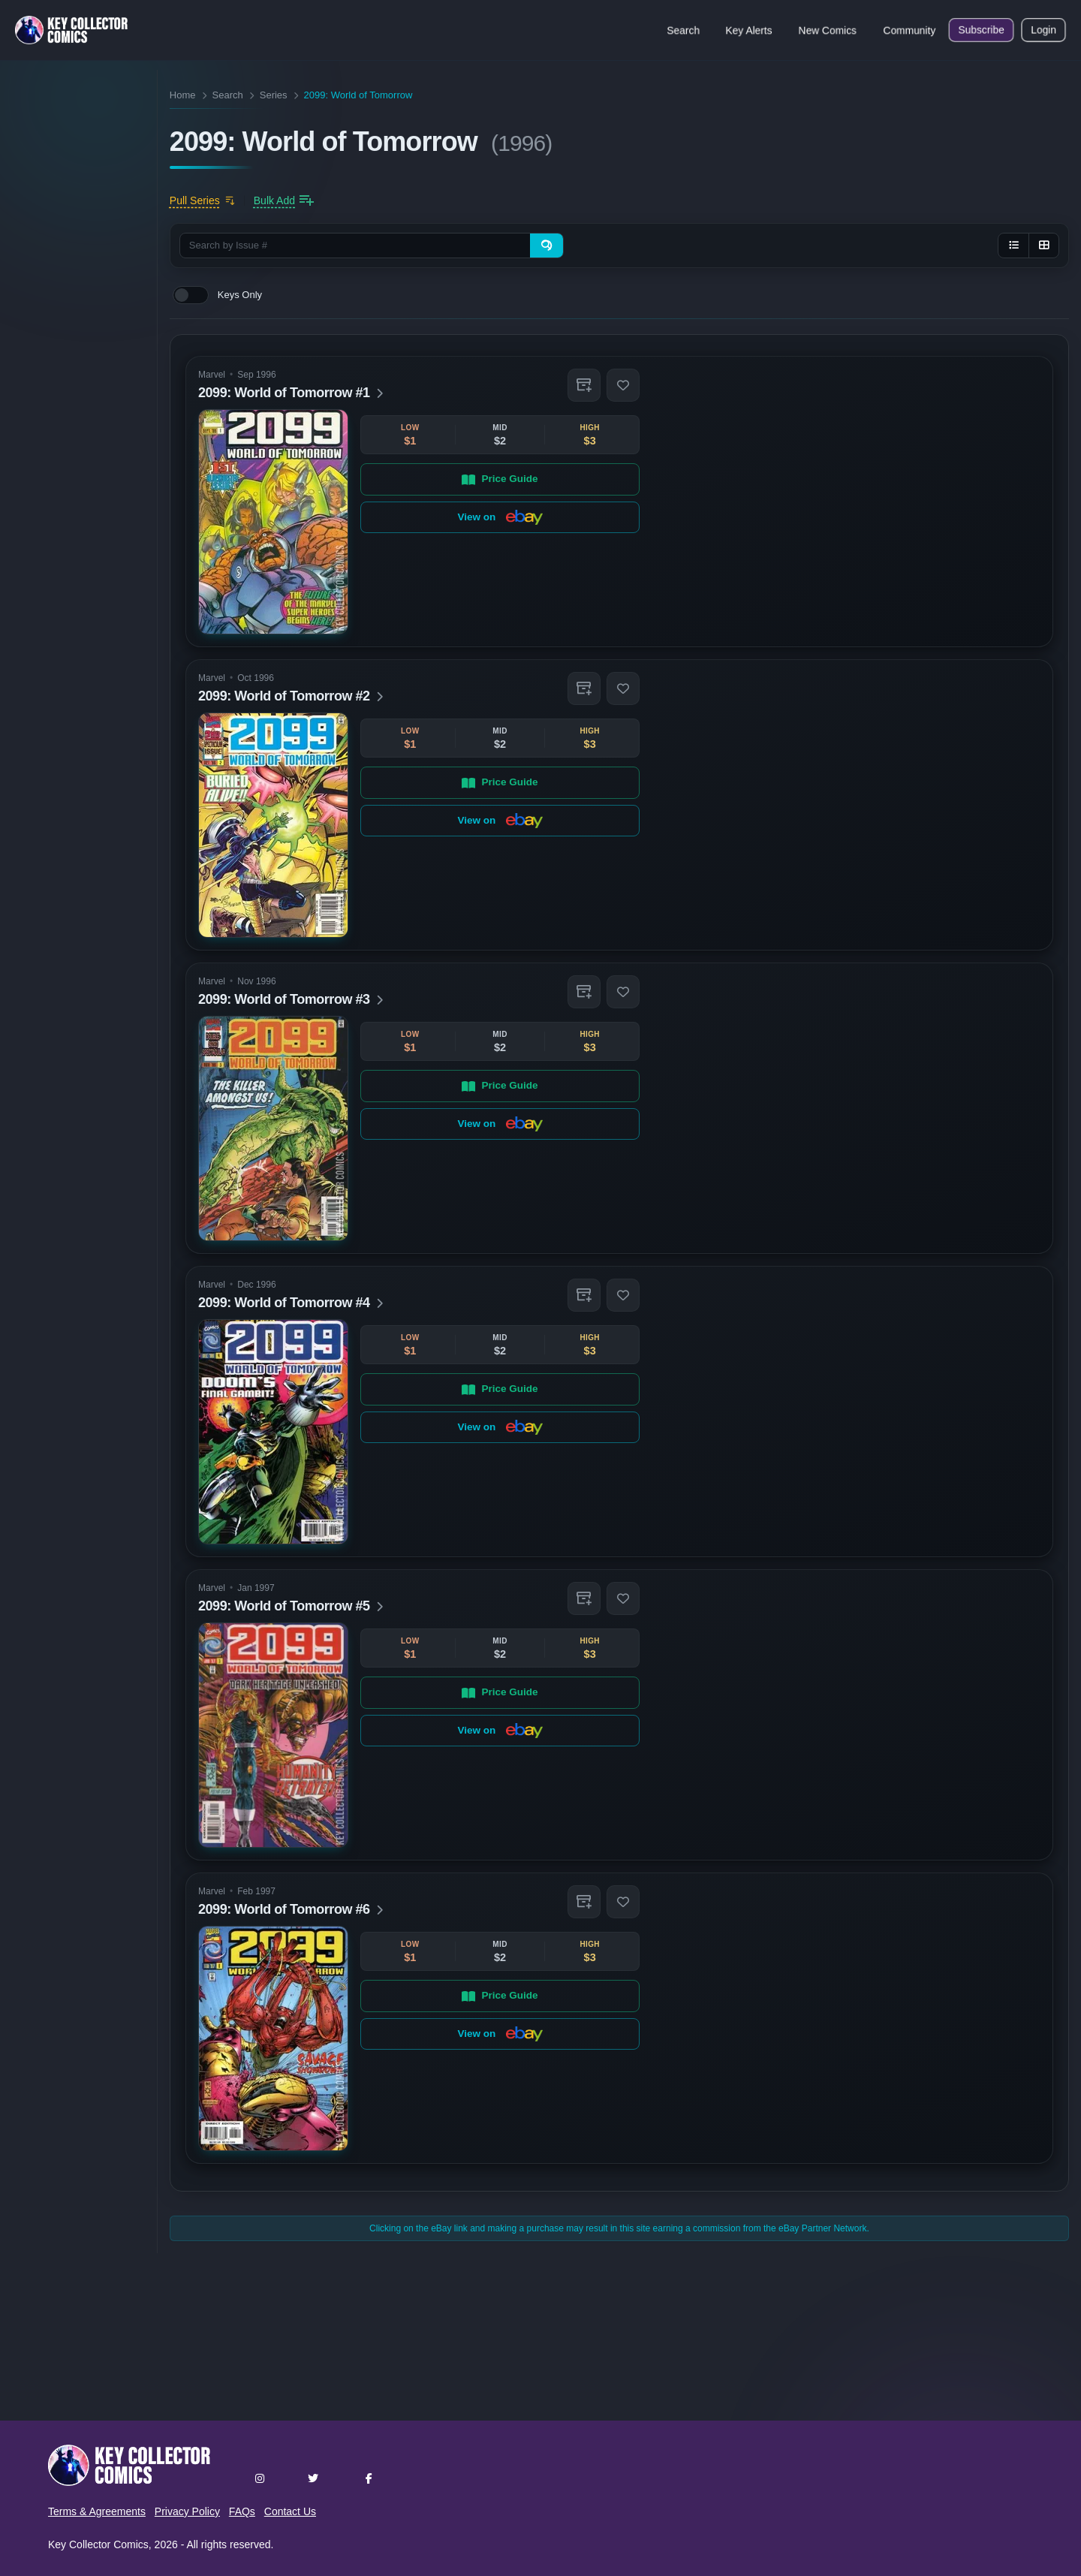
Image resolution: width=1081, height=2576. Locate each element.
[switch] (191, 295)
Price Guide (499, 479)
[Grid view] (1043, 245)
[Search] (546, 245)
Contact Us (290, 2511)
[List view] (1013, 245)
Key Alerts (748, 30)
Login (1043, 30)
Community (909, 30)
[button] (584, 385)
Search (683, 30)
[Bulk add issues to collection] (284, 200)
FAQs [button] (242, 2511)
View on (499, 516)
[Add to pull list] (202, 200)
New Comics (827, 30)
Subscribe (981, 30)
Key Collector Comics (98, 2544)
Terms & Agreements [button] (97, 2511)
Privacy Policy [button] (187, 2511)
